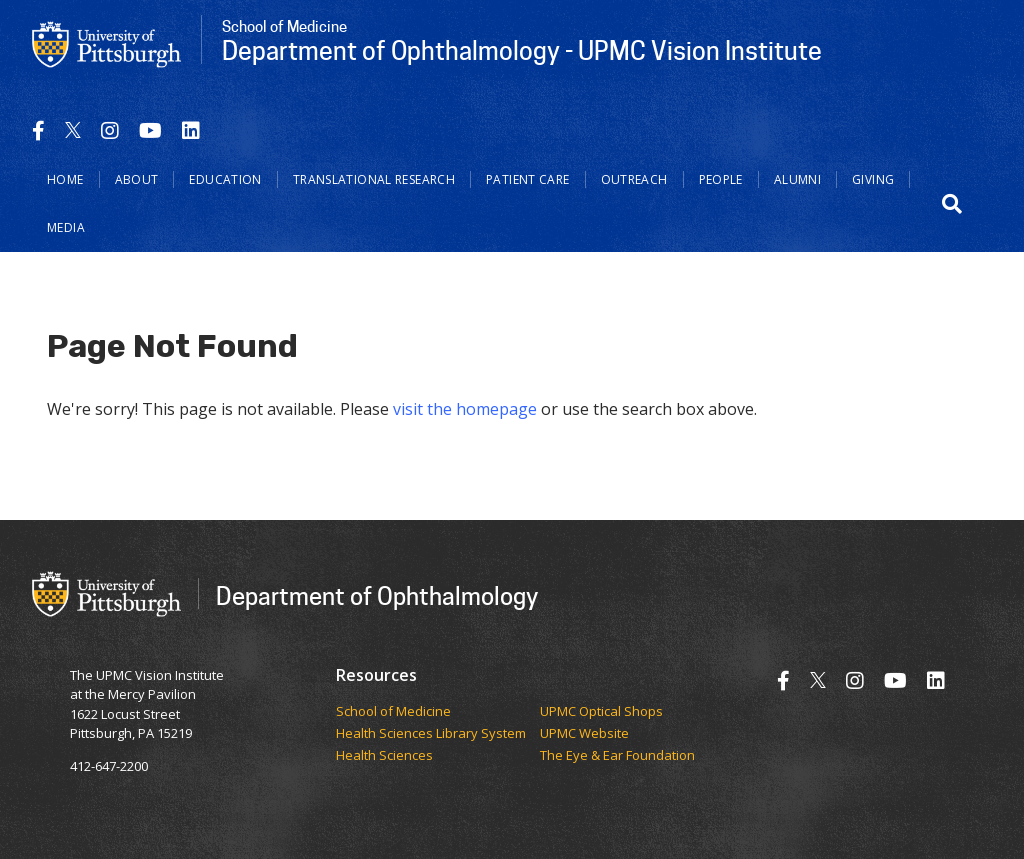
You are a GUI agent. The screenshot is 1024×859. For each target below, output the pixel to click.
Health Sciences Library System (431, 734)
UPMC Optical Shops (601, 712)
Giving (873, 179)
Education (225, 179)
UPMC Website (584, 734)
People (721, 179)
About (137, 179)
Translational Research (374, 179)
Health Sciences (384, 756)
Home (65, 179)
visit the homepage (465, 409)
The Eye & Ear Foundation (617, 756)
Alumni (797, 179)
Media (66, 227)
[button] (952, 204)
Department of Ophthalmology (377, 595)
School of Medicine (393, 712)
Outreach (634, 179)
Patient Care (528, 179)
